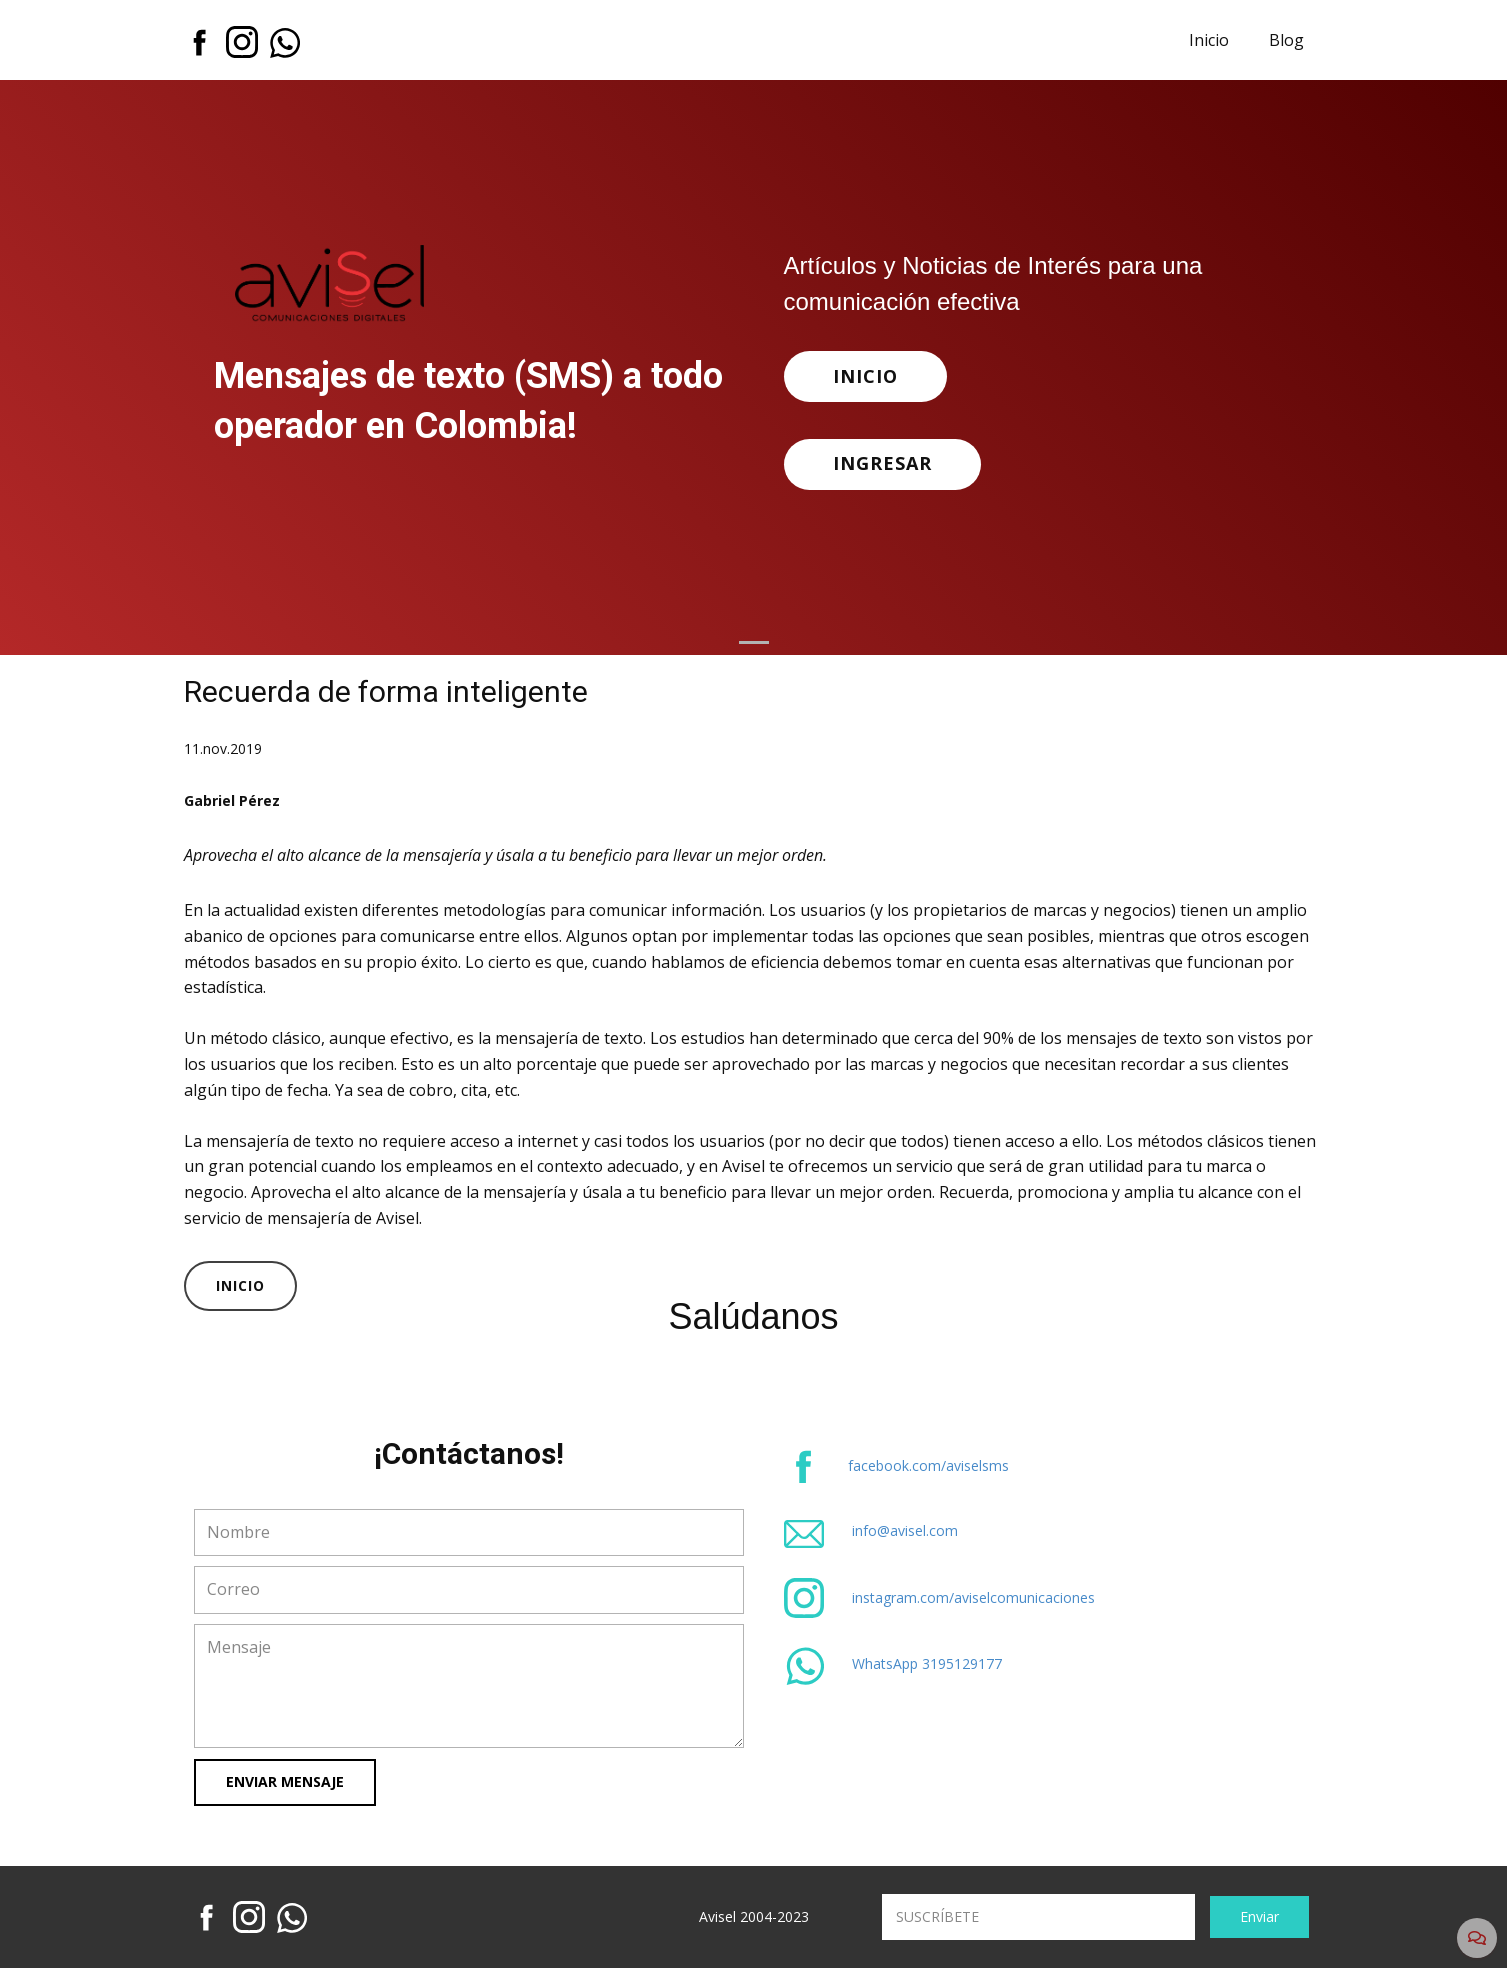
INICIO (865, 376)
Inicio (1209, 40)
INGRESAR (882, 463)
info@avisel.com (905, 1530)
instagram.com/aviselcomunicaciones (973, 1597)
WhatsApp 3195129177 (927, 1663)
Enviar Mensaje (285, 1781)
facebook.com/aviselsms (928, 1465)
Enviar (1259, 1916)
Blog (1286, 40)
